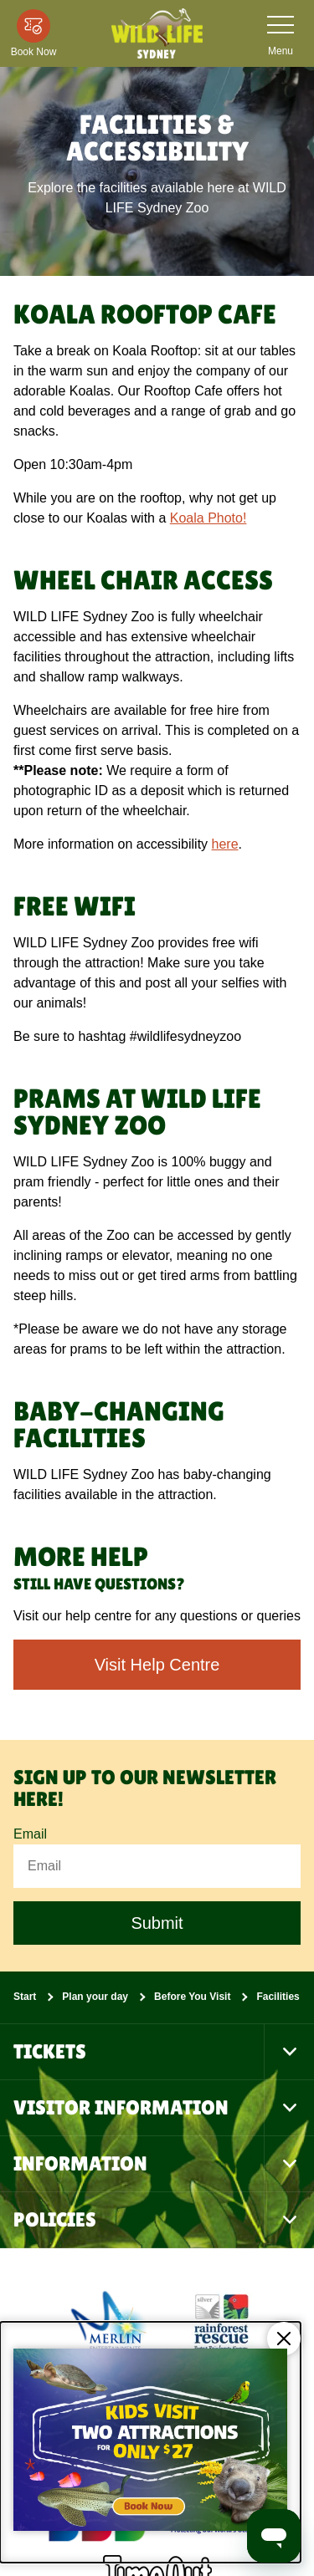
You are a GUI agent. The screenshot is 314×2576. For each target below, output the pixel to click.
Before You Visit (192, 1996)
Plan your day (95, 1996)
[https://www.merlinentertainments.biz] (111, 2321)
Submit (157, 1923)
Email (30, 1834)
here (225, 844)
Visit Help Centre (157, 1664)
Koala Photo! (208, 518)
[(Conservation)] (220, 2321)
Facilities (277, 1996)
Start (24, 1996)
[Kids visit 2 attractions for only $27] (150, 2442)
